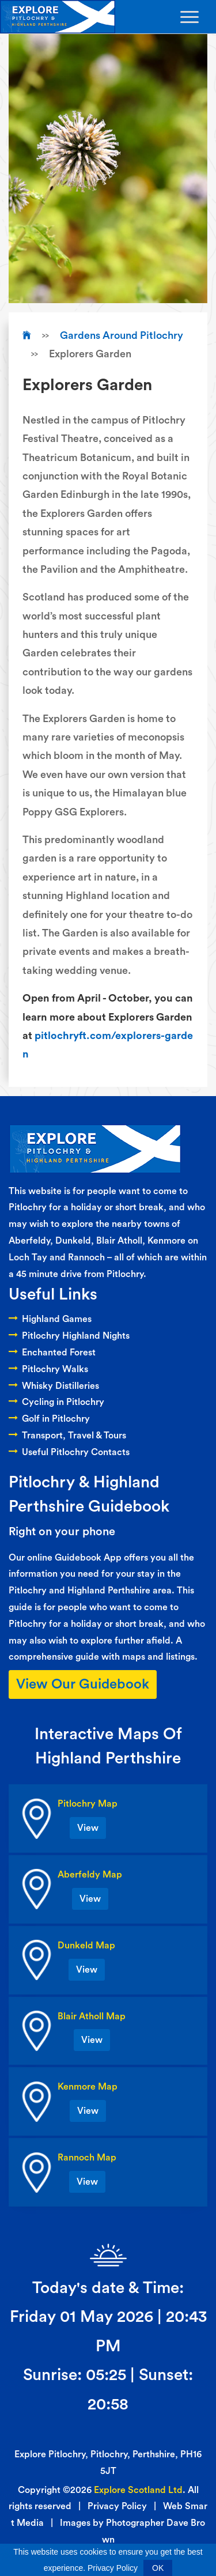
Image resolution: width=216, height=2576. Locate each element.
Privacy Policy (117, 2506)
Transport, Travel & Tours (67, 1435)
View (87, 1828)
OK (158, 2568)
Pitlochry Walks (48, 1369)
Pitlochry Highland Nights (69, 1335)
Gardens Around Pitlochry (121, 335)
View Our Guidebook (82, 1684)
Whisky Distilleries (54, 1386)
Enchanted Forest (52, 1352)
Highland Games (50, 1319)
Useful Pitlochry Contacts (69, 1452)
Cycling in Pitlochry (56, 1402)
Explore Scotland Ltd (138, 2490)
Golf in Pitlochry (49, 1418)
